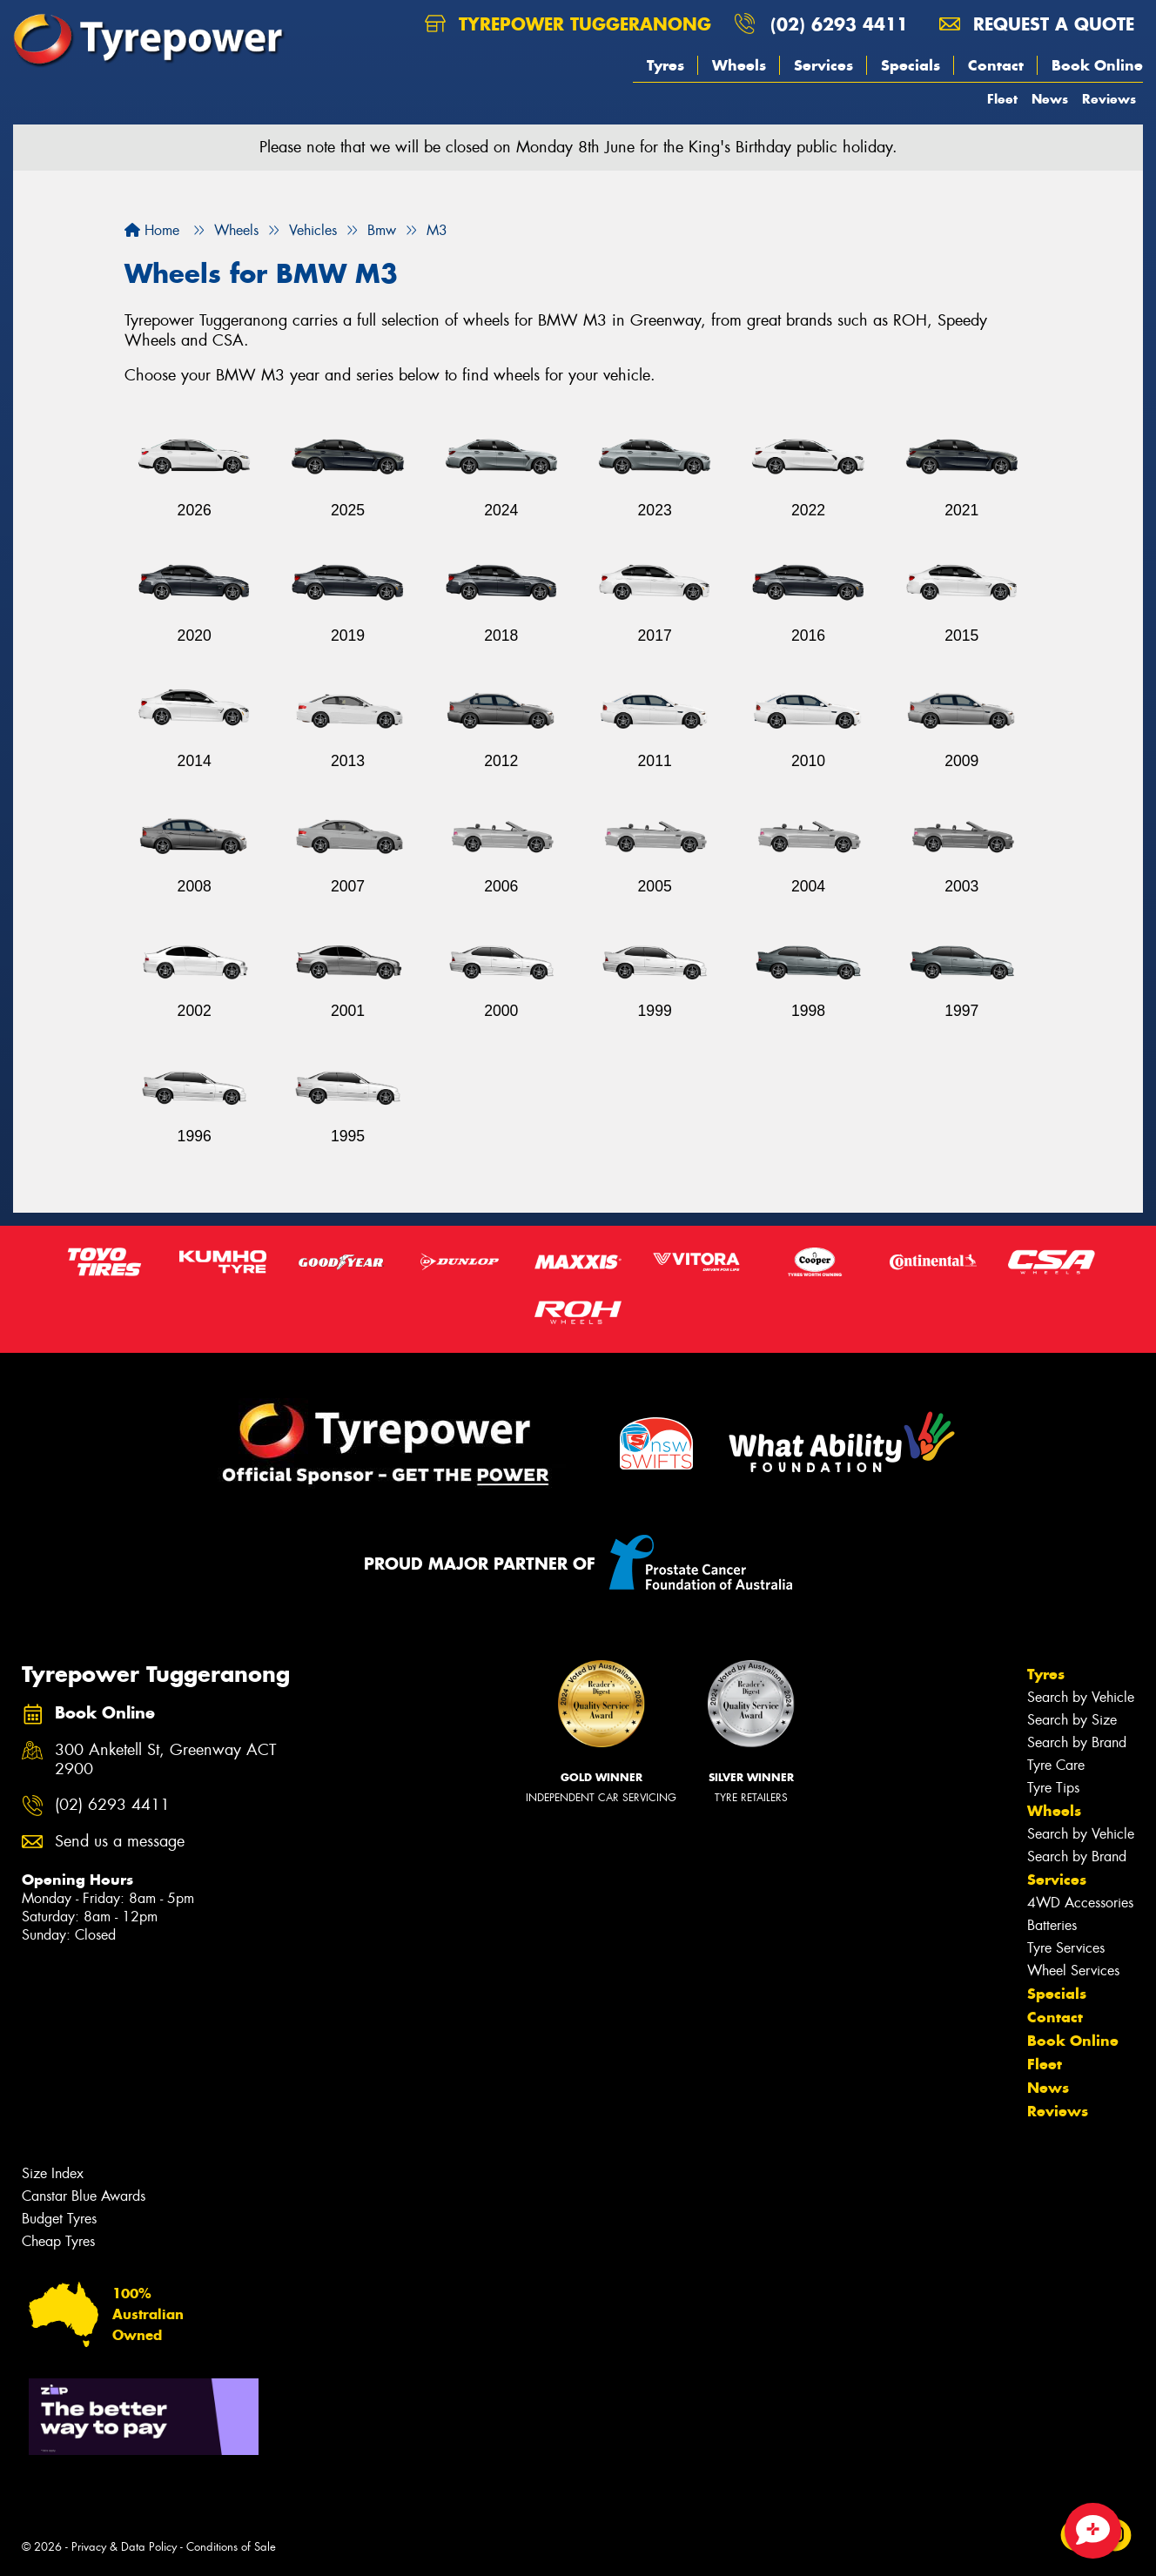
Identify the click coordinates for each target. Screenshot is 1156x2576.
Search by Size (1072, 1720)
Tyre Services (1066, 1948)
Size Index (53, 2173)
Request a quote (1036, 24)
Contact (996, 65)
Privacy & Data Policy (124, 2546)
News (1050, 99)
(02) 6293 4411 (839, 24)
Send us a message (120, 1842)
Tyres (665, 65)
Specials (910, 65)
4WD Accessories (1080, 1902)
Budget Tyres (59, 2218)
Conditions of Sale (231, 2546)
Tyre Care (1056, 1765)
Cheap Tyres (58, 2241)
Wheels (739, 65)
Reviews (1109, 99)
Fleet (1002, 99)
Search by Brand (1076, 1742)
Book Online (1097, 65)
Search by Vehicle (1080, 1697)
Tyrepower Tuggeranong (568, 24)
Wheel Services (1073, 1970)
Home (151, 230)
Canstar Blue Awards (83, 2196)
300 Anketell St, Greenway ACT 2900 (165, 1760)
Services (823, 65)
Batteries (1052, 1925)
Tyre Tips (1053, 1788)
